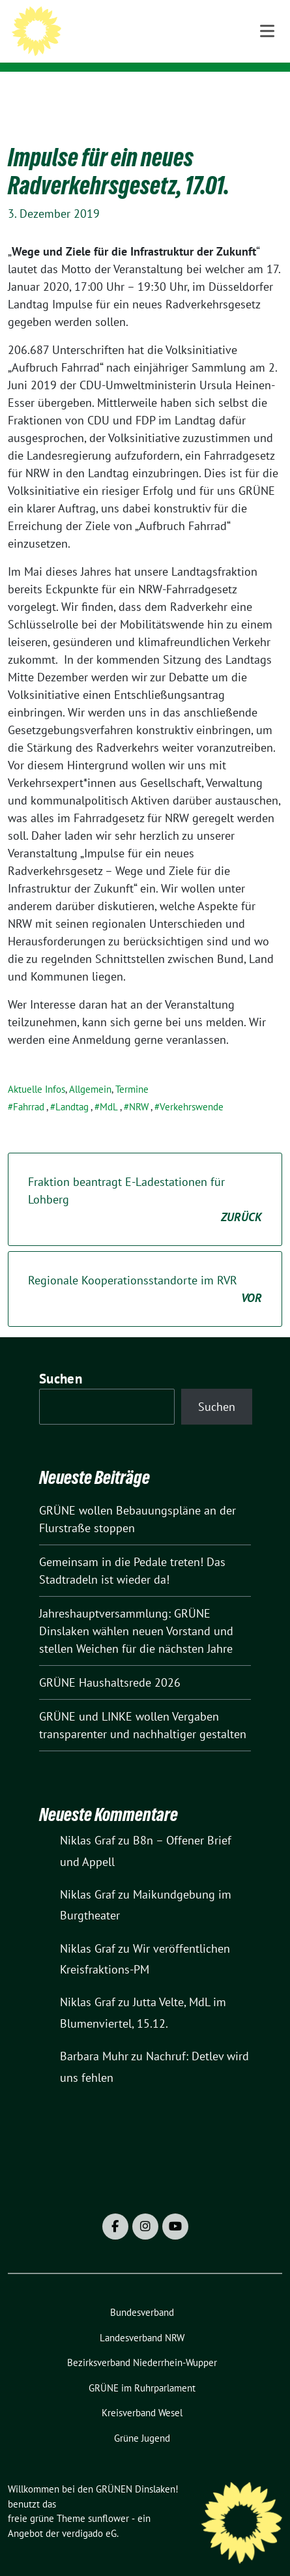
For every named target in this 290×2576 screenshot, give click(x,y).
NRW (139, 1086)
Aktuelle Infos (36, 1069)
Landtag (72, 1086)
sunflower (108, 2498)
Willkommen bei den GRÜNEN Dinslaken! (163, 35)
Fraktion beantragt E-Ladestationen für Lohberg (145, 1180)
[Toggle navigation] (267, 92)
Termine (132, 1069)
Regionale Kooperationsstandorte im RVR (145, 1269)
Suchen (60, 1358)
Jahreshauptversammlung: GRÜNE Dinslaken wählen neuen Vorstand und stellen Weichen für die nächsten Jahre (136, 1611)
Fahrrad (28, 1086)
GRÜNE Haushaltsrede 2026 (110, 1662)
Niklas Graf (87, 1820)
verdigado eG (89, 2513)
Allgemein (90, 1069)
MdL (109, 1086)
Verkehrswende (192, 1086)
